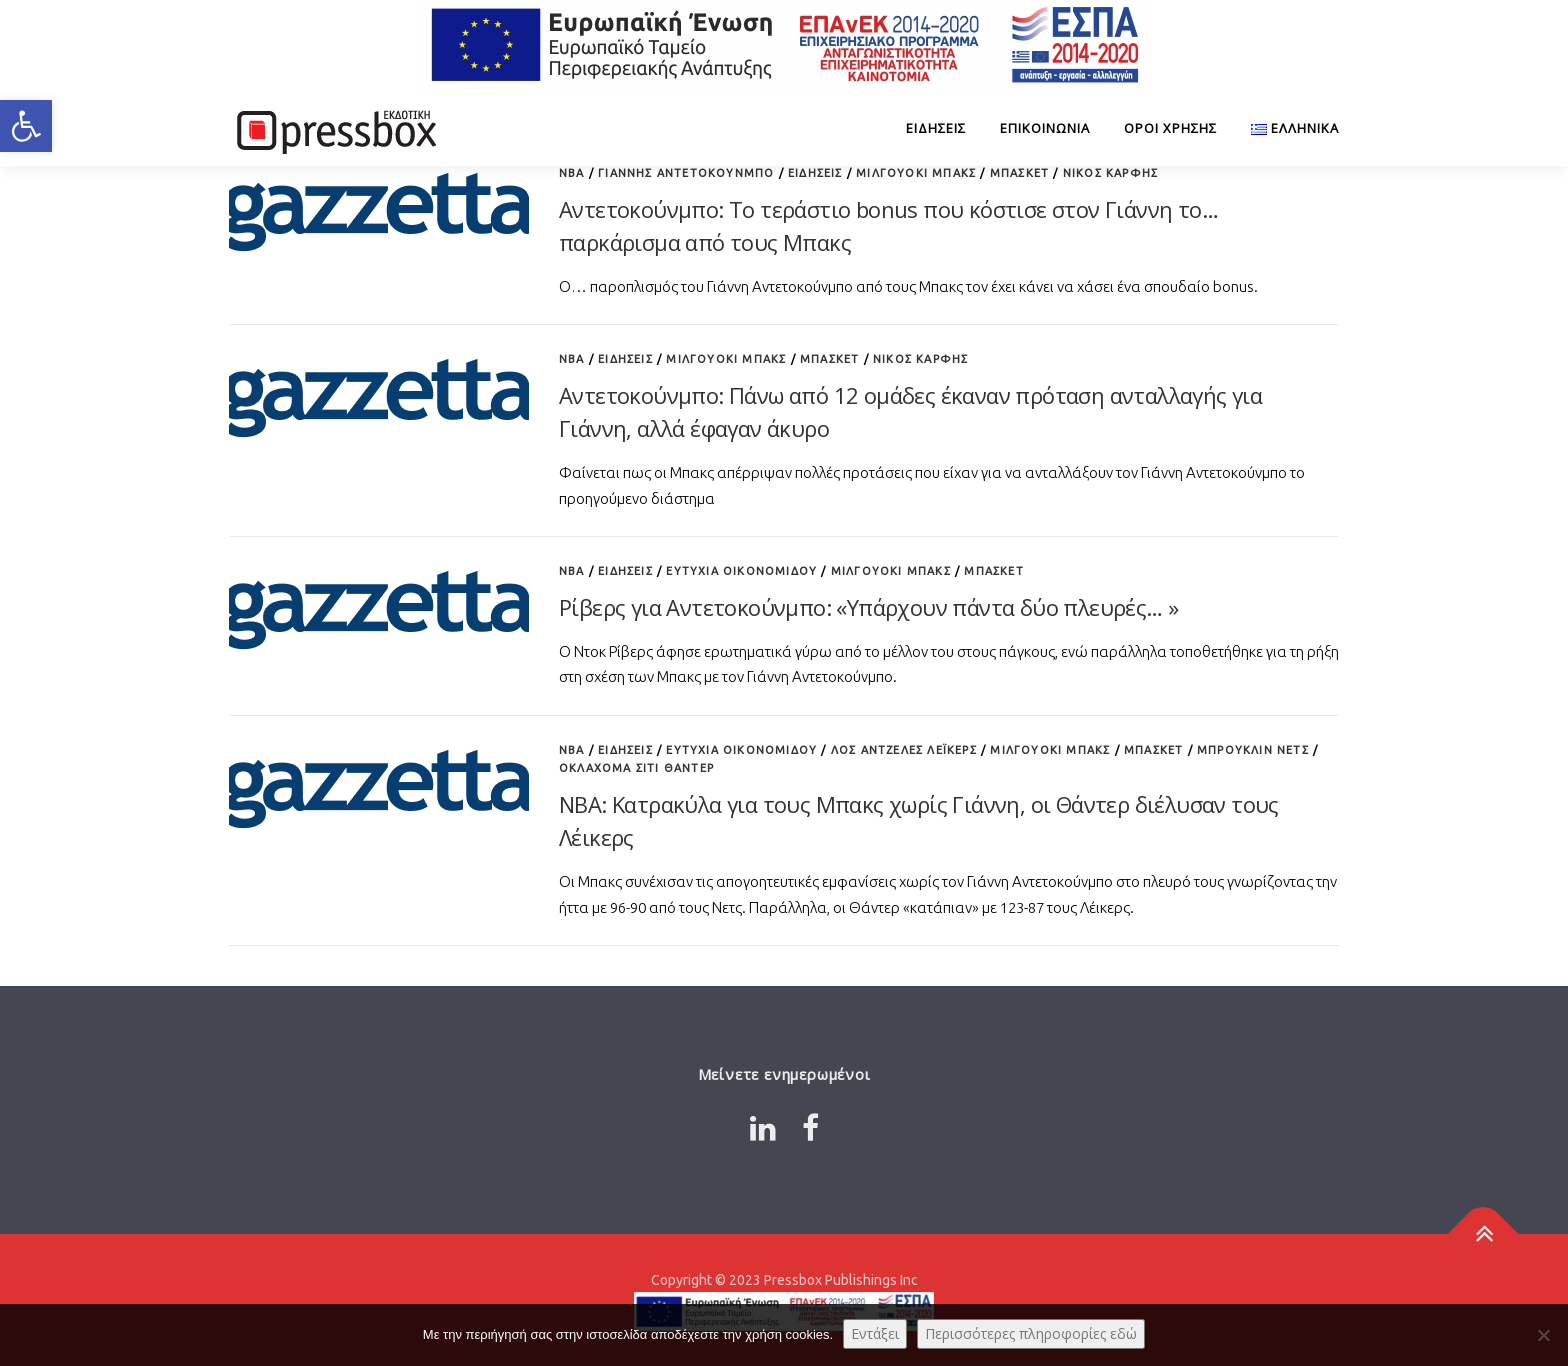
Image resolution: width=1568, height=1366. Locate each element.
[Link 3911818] (1483, 1233)
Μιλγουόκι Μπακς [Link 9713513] (891, 571)
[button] (26, 126)
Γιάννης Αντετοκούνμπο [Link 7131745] (686, 173)
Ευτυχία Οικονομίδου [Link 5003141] (741, 750)
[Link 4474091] (334, 128)
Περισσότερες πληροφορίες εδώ (1031, 1333)
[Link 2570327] (1286, 128)
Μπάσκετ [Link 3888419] (1019, 173)
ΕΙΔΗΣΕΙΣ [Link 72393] (625, 359)
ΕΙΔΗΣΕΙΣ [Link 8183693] (625, 571)
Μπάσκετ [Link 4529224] (993, 571)
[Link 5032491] (379, 210)
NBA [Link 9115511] (572, 173)
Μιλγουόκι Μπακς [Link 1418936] (726, 359)
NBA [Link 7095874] (572, 571)
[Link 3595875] (810, 1128)
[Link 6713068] (379, 396)
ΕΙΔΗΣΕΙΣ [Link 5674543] (625, 750)
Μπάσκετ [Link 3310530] (829, 359)
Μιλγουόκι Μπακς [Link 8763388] (916, 173)
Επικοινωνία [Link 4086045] (1045, 128)
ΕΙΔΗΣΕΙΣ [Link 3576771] (936, 128)
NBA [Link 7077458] (572, 359)
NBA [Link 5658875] (572, 750)
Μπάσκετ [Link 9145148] (1153, 750)
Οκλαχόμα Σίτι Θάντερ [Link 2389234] (636, 768)
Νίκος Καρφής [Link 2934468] (920, 359)
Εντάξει (875, 1333)
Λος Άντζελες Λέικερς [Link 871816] (904, 750)
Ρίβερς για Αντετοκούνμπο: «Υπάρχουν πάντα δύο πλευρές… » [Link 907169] (868, 607)
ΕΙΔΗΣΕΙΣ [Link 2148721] (815, 173)
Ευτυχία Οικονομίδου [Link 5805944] (741, 571)
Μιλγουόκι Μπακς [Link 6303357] (1050, 750)
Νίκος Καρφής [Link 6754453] (1110, 173)
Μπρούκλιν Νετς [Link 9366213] (1253, 750)
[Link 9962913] (763, 1128)
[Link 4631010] (379, 786)
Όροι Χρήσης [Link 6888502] (1170, 128)
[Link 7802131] (379, 607)
